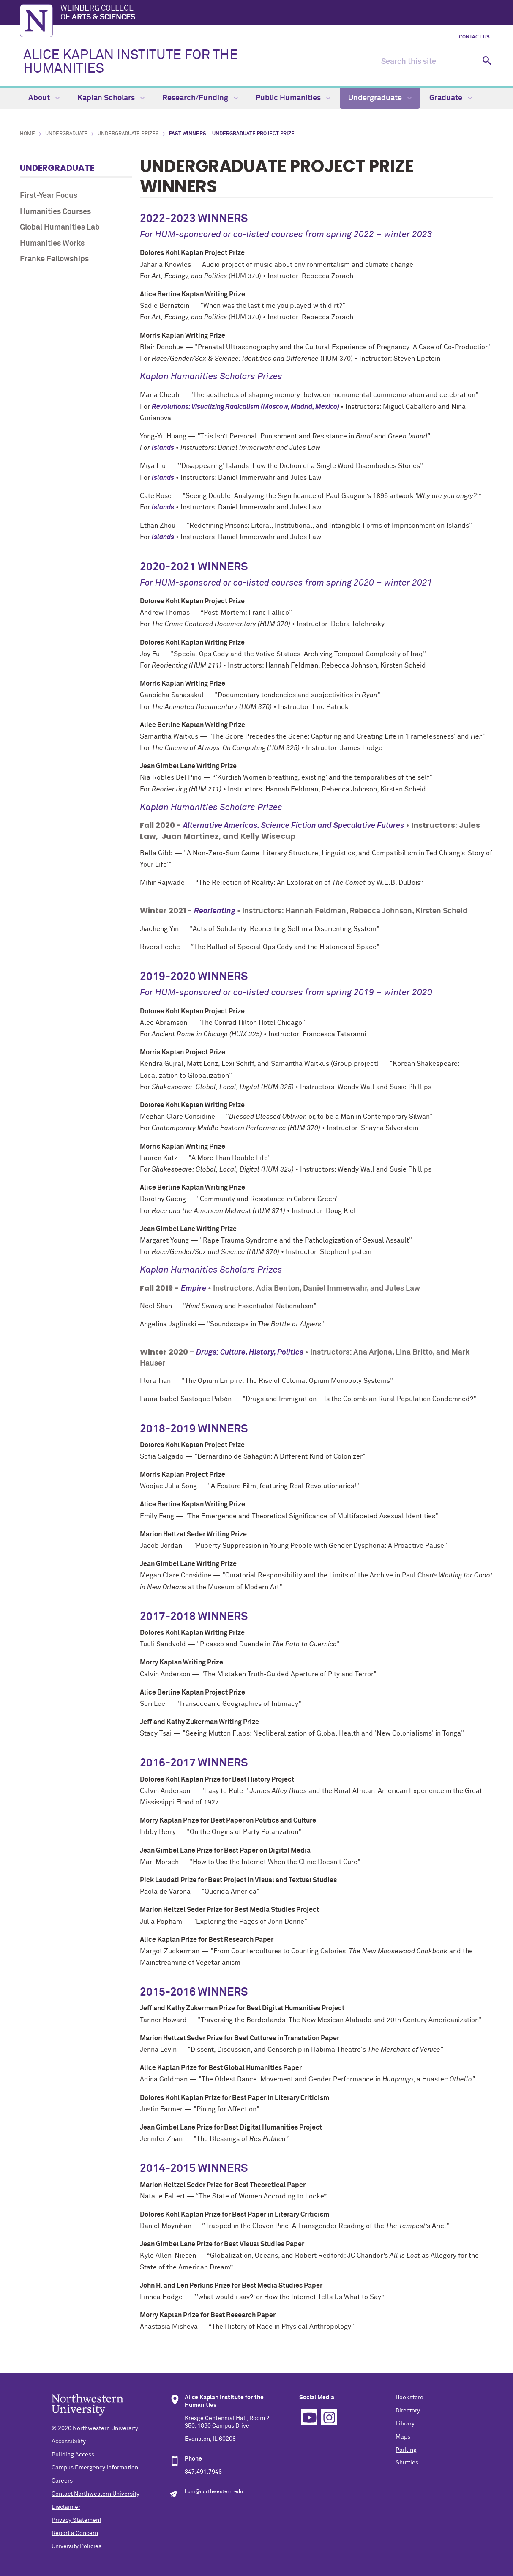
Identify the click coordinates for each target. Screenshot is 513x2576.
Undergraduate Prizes (128, 134)
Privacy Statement (76, 2520)
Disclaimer (66, 2507)
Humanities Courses (55, 212)
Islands (163, 447)
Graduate (450, 98)
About (44, 98)
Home (27, 134)
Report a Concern (75, 2533)
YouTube (309, 2417)
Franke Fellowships (54, 259)
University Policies (76, 2546)
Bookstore (409, 2398)
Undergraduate (380, 98)
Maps (403, 2437)
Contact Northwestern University (95, 2494)
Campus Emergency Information (95, 2468)
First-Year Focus (48, 196)
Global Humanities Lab (60, 227)
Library (405, 2424)
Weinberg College (276, 13)
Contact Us (474, 37)
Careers (62, 2481)
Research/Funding (200, 98)
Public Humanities (293, 98)
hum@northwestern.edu (214, 2491)
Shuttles (407, 2463)
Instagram (329, 2417)
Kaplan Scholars (111, 98)
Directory (408, 2411)
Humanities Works (52, 243)
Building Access (73, 2455)
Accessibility (69, 2442)
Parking (406, 2450)
